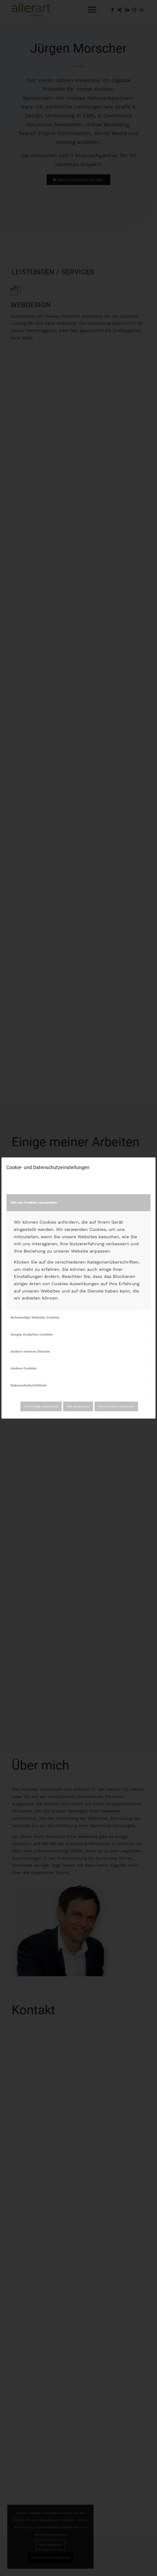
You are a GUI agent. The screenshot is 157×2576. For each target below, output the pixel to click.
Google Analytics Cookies (31, 1334)
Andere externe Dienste (30, 1351)
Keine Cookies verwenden (116, 1406)
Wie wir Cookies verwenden (33, 1202)
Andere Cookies (23, 1368)
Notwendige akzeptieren (41, 1406)
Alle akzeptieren (78, 1406)
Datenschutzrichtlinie (28, 1385)
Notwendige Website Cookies (34, 1317)
